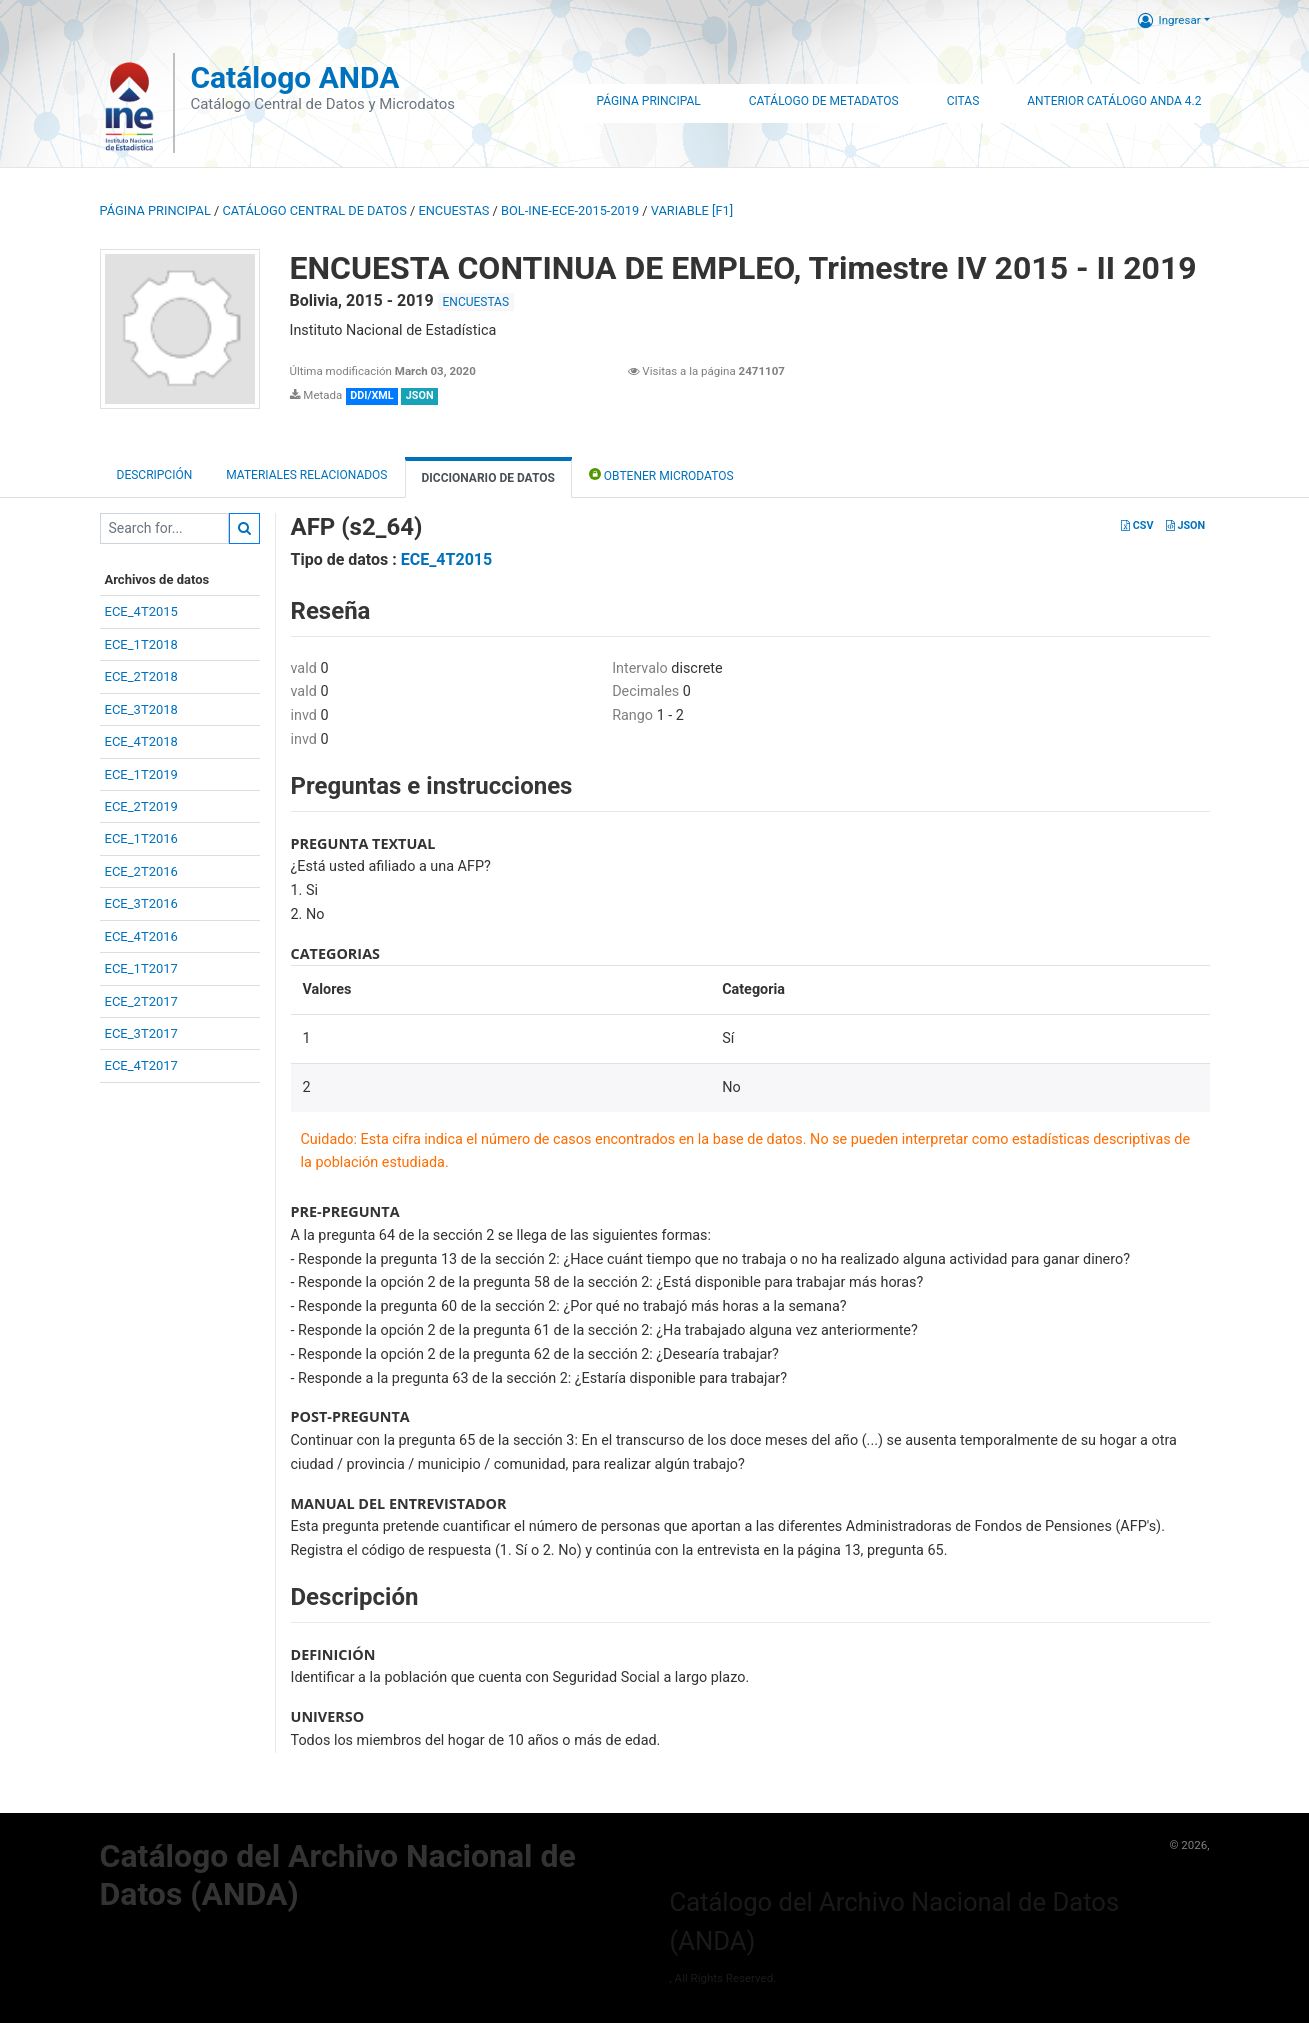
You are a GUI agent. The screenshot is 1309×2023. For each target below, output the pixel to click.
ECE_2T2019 (141, 806)
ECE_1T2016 (141, 838)
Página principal (155, 210)
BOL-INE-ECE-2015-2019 (570, 210)
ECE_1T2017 (141, 968)
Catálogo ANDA (294, 77)
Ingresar (1169, 20)
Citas (963, 101)
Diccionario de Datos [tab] (488, 478)
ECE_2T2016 (141, 871)
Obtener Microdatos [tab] (661, 474)
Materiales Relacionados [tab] (306, 475)
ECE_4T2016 (141, 936)
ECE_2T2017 (141, 1001)
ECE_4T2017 (141, 1065)
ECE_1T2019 (141, 774)
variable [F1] (692, 210)
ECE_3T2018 (141, 709)
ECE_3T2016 (141, 903)
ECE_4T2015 (141, 611)
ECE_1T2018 (141, 644)
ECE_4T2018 (141, 741)
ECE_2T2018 (141, 676)
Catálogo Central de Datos (314, 210)
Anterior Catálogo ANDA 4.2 (1114, 101)
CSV (1137, 525)
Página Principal (648, 101)
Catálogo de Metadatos (824, 101)
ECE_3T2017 (141, 1033)
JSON (1185, 525)
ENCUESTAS (453, 210)
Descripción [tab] (155, 475)
